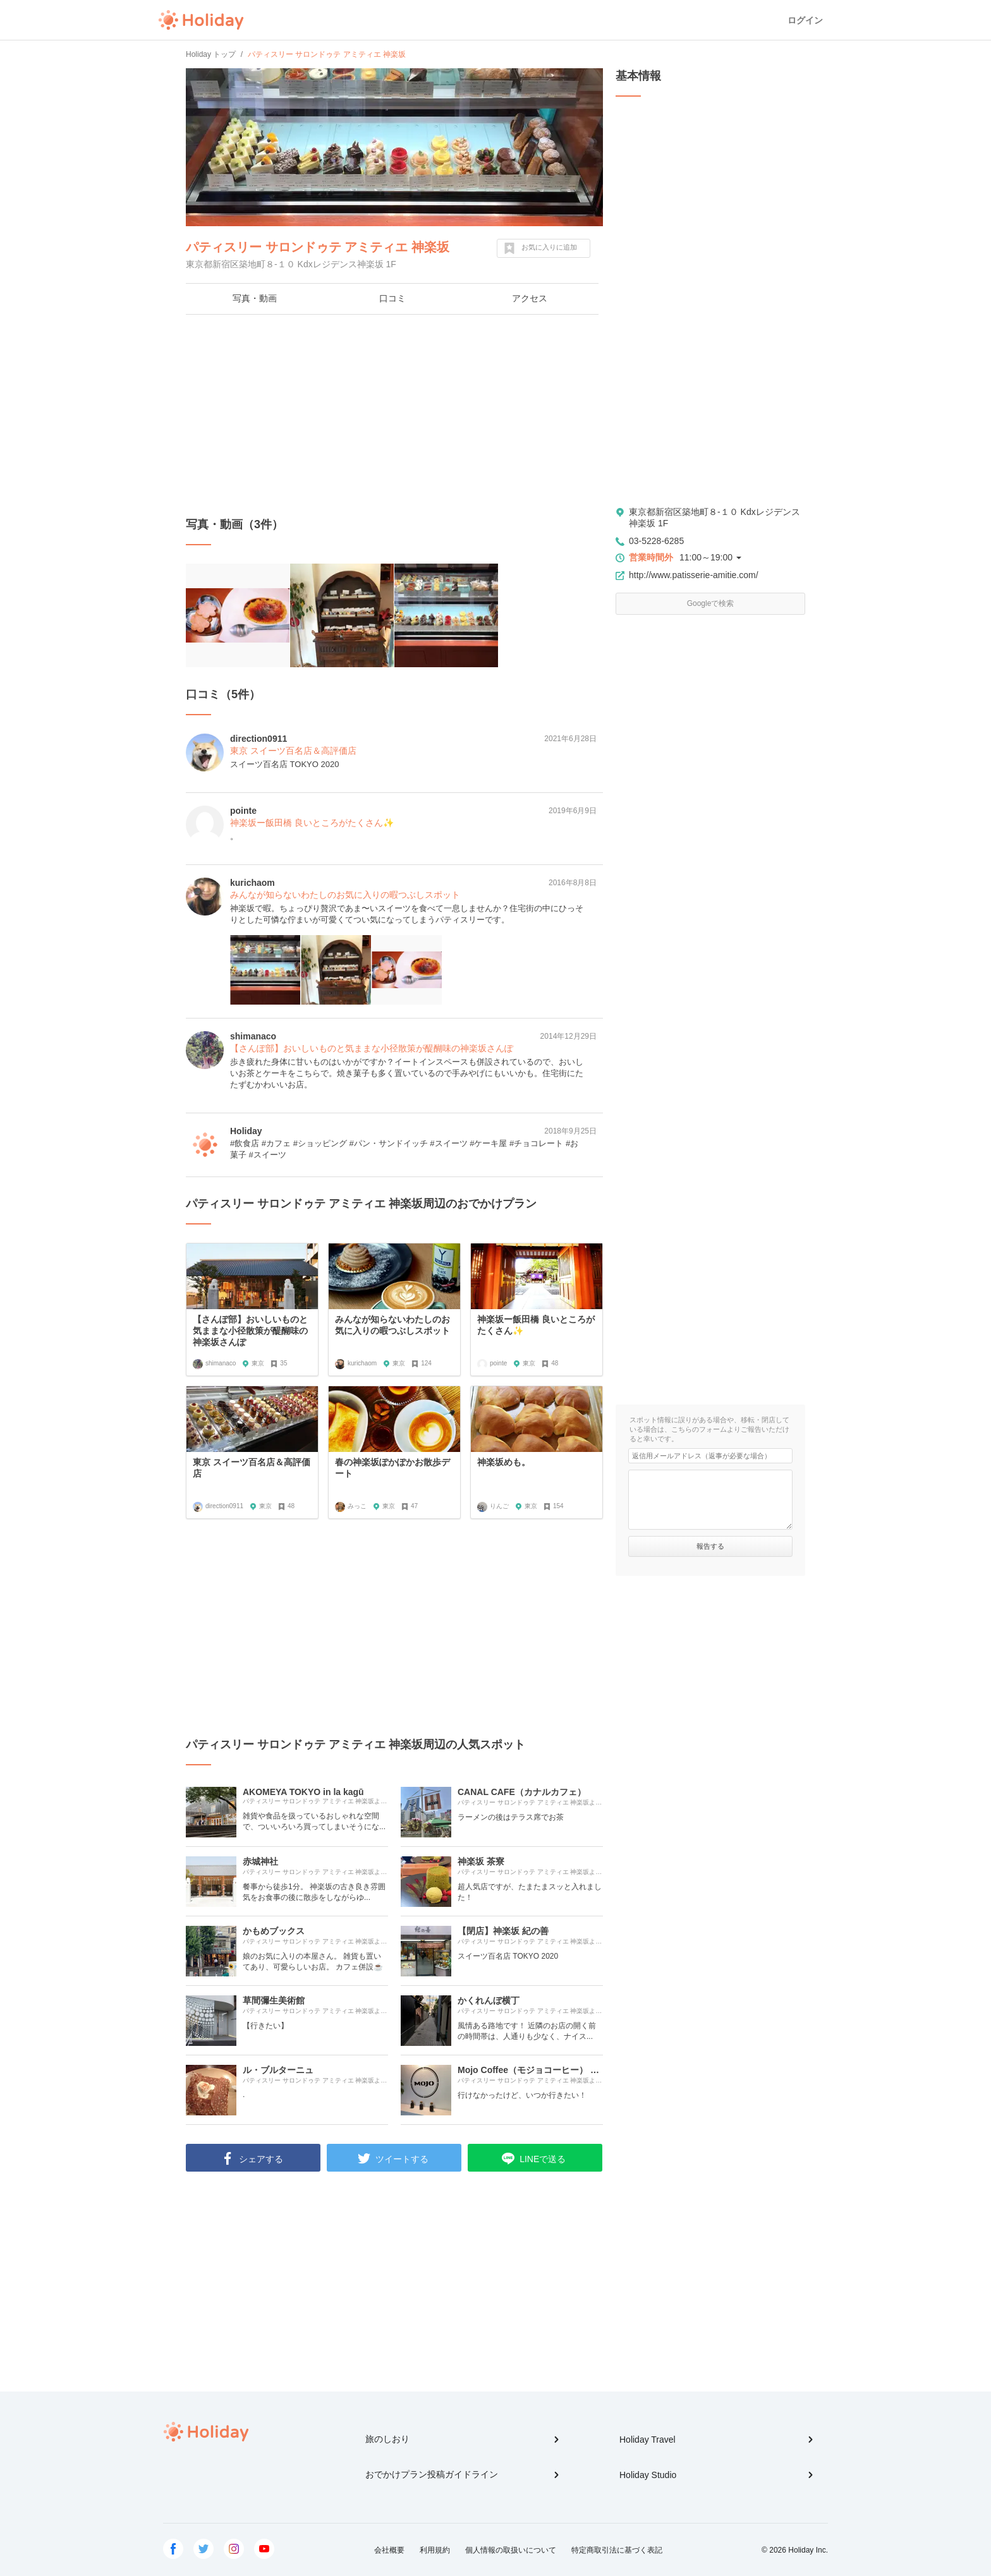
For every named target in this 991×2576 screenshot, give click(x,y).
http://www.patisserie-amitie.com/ (693, 575)
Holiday (201, 20)
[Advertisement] (394, 415)
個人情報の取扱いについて (510, 2550)
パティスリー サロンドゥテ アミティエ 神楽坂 (317, 247)
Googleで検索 (710, 603)
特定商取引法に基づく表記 (616, 2550)
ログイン (805, 20)
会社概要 (389, 2550)
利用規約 (435, 2550)
